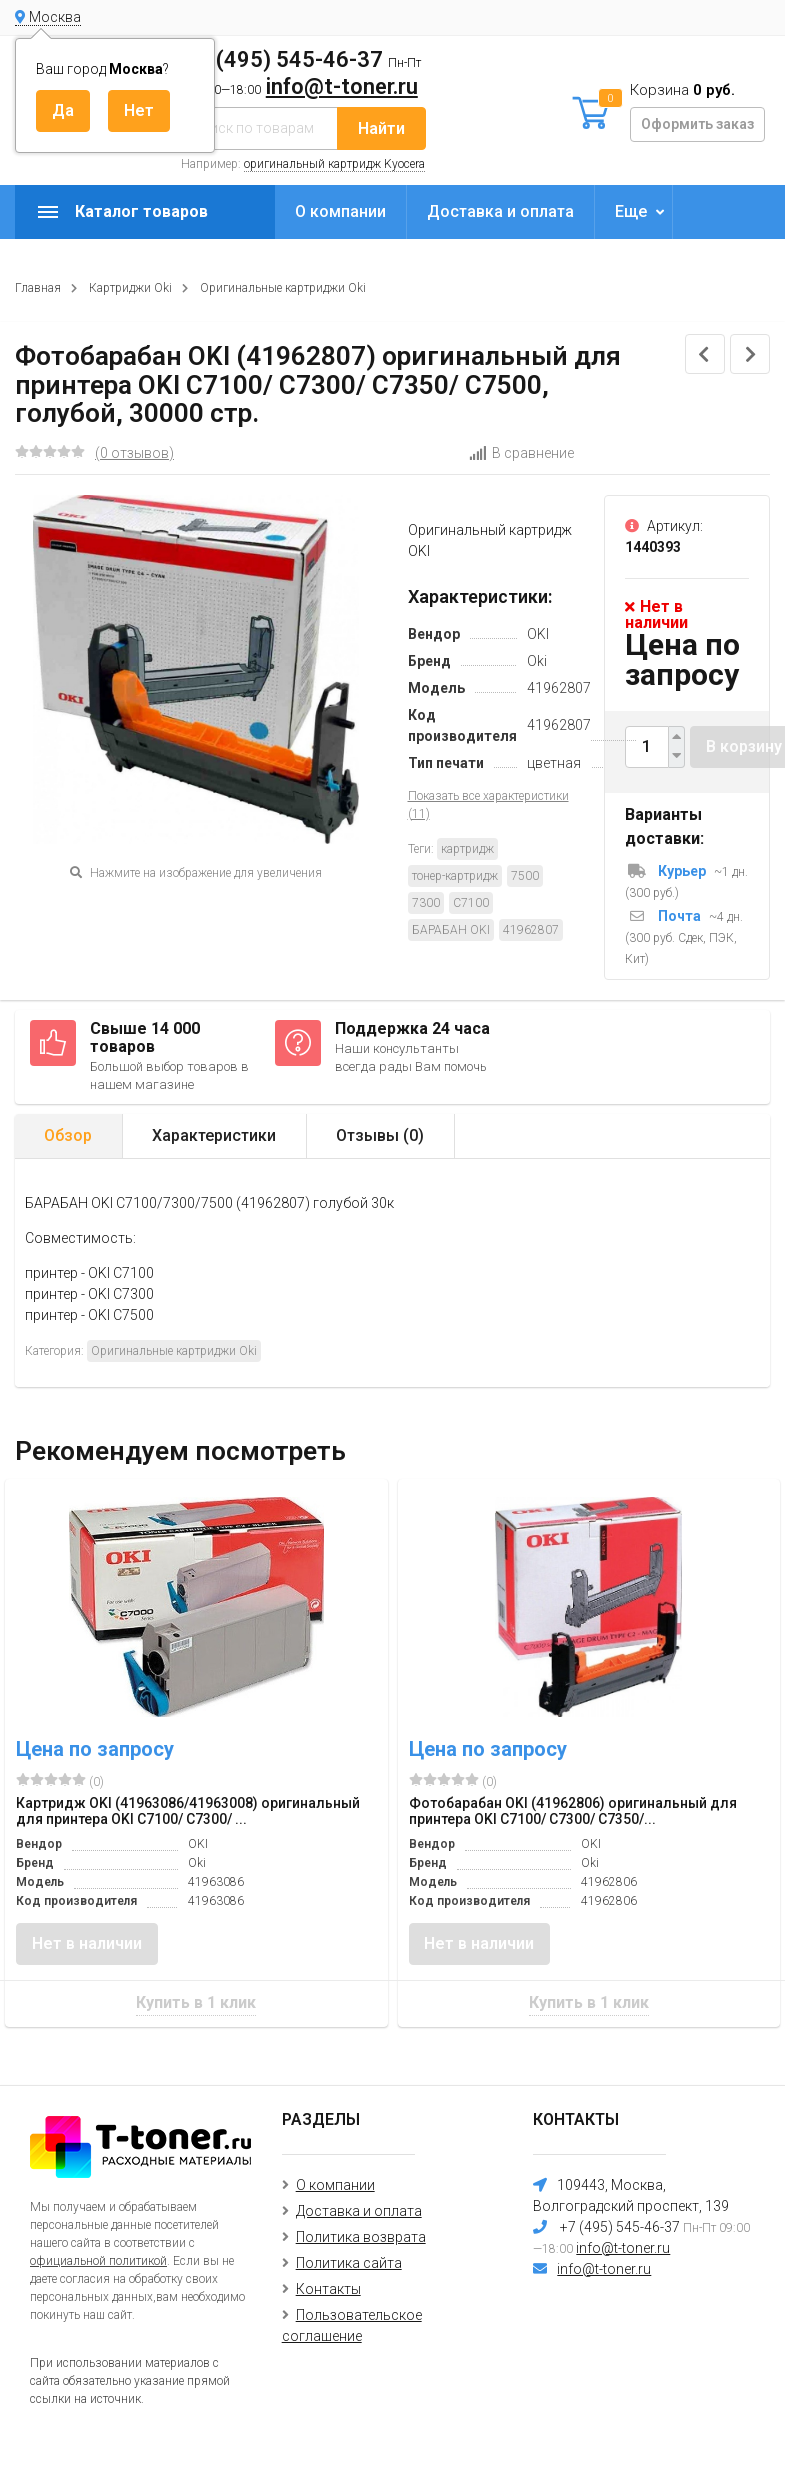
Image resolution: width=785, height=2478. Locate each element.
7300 (426, 903)
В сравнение (521, 453)
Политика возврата (361, 2237)
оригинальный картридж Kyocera (334, 164)
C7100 (471, 903)
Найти (381, 128)
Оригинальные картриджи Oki (283, 288)
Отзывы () (380, 1135)
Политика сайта (349, 2263)
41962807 (531, 930)
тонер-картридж (455, 876)
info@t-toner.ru (342, 86)
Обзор (68, 1135)
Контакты (328, 2289)
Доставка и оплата (500, 211)
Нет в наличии (87, 1943)
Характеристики (214, 1135)
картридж (467, 849)
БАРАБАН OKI (451, 930)
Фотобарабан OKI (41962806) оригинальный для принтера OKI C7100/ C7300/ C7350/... (573, 1811)
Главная (38, 288)
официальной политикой (98, 2261)
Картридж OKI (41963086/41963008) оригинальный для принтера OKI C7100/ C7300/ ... (188, 1811)
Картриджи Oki (130, 288)
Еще (631, 211)
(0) (60, 1781)
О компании (340, 211)
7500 (525, 876)
